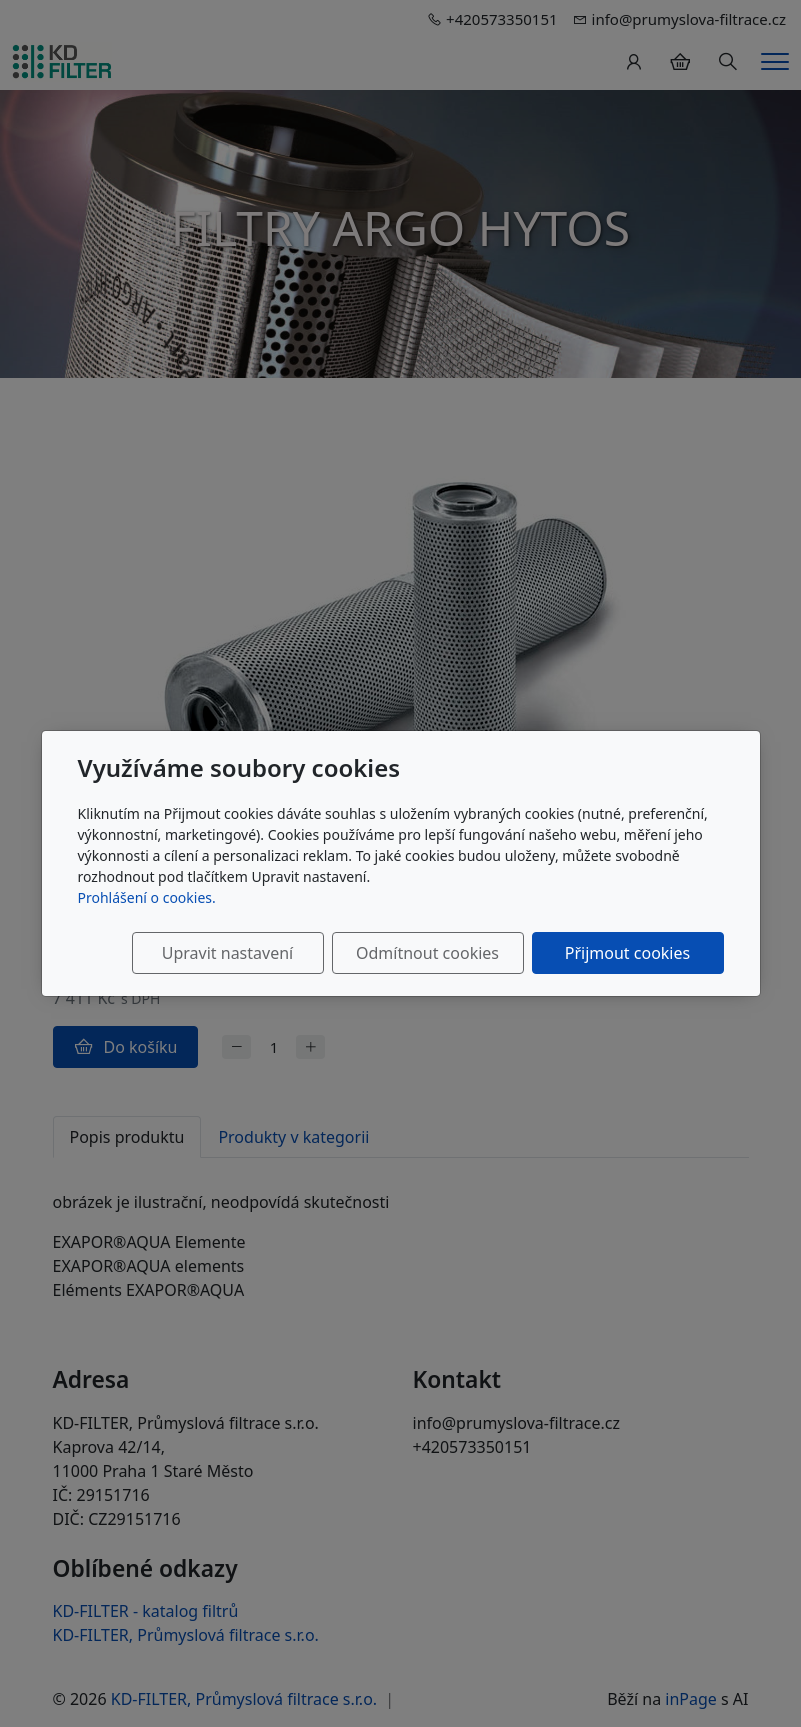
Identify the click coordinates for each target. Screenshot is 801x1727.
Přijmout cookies (627, 953)
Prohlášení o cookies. (147, 897)
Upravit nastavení (227, 953)
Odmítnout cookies (427, 953)
